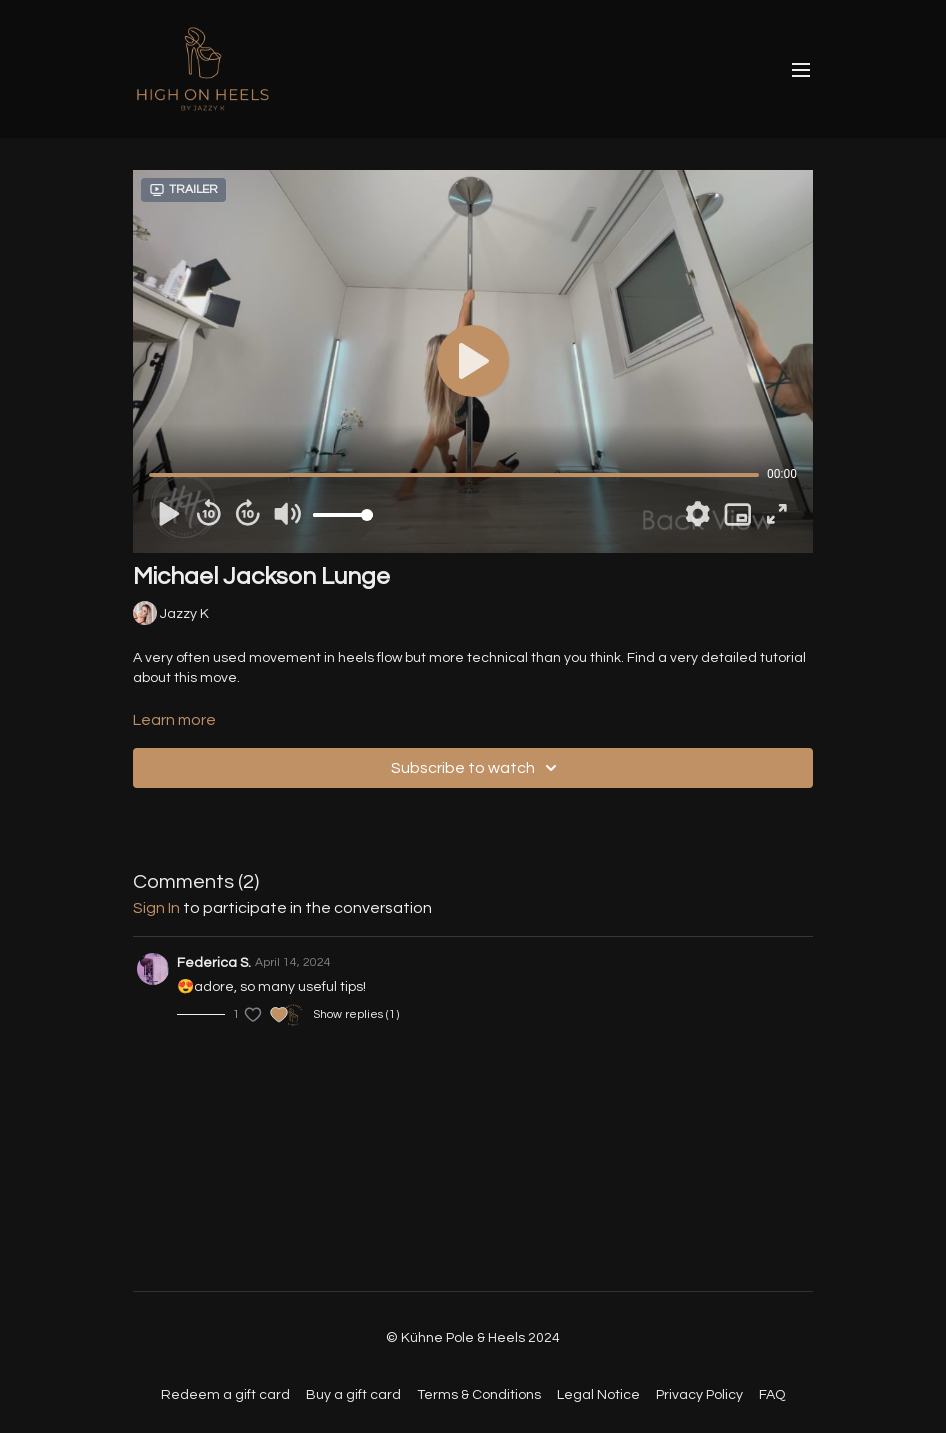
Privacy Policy (699, 1395)
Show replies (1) (356, 1014)
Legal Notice (598, 1395)
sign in (156, 908)
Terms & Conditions (479, 1395)
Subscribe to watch (477, 768)
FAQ (772, 1395)
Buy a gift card (353, 1395)
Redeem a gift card (225, 1395)
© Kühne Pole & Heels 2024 (473, 1338)
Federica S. (214, 963)
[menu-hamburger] (801, 69)
